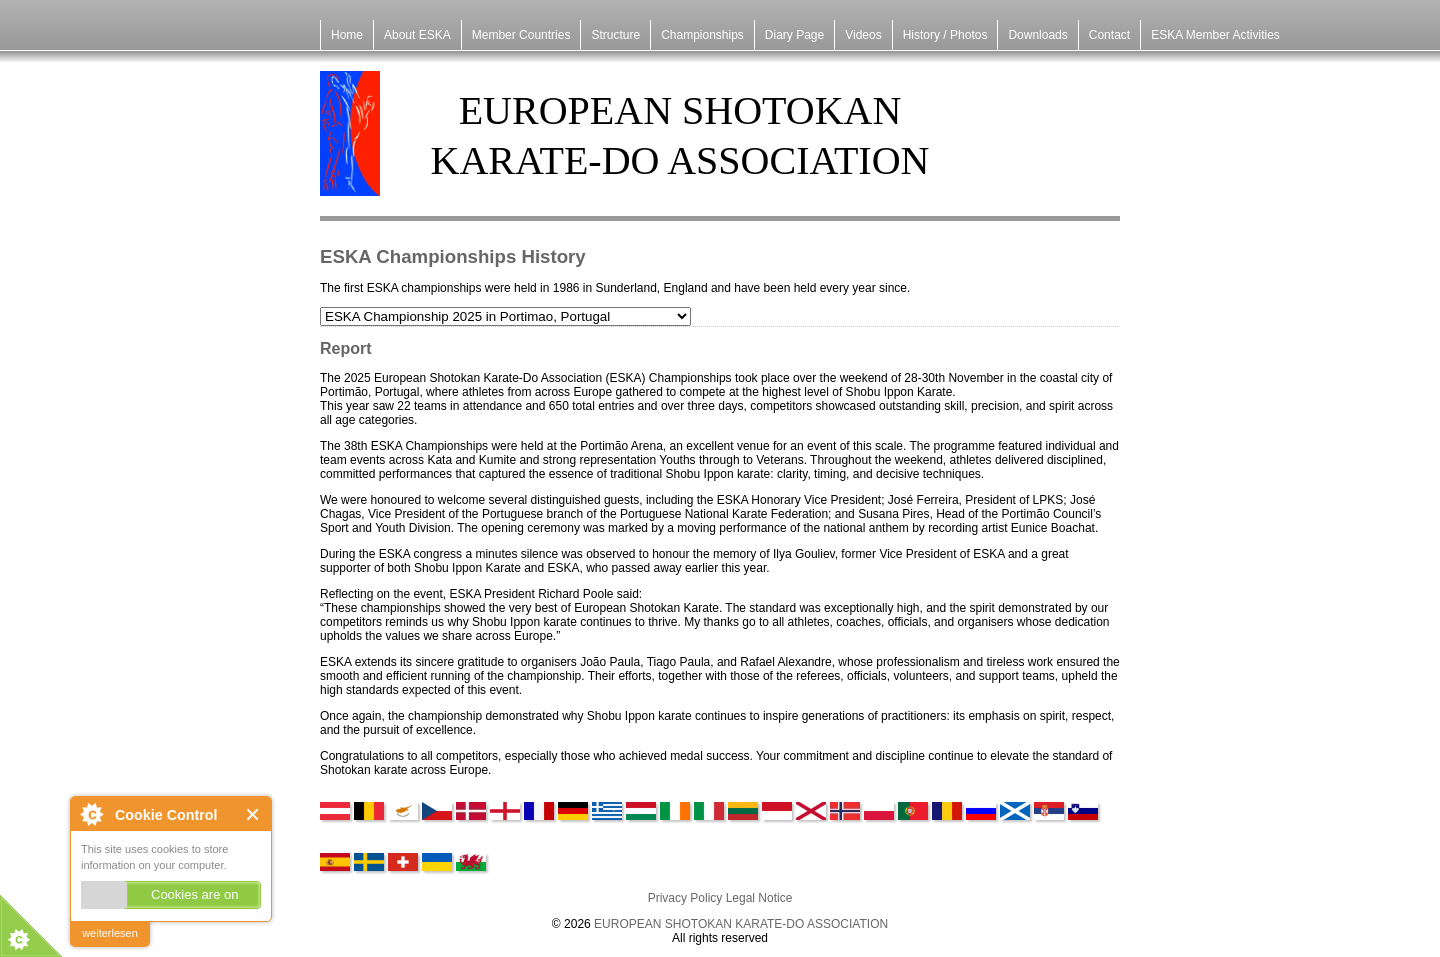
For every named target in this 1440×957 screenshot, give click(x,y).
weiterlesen (110, 933)
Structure (615, 35)
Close (253, 814)
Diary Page (794, 35)
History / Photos (945, 35)
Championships (702, 35)
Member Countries (521, 35)
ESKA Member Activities (1215, 35)
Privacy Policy (685, 898)
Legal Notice (759, 898)
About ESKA (417, 35)
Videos (863, 35)
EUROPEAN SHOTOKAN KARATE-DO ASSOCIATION (741, 924)
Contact (1109, 35)
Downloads (1037, 35)
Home (347, 35)
